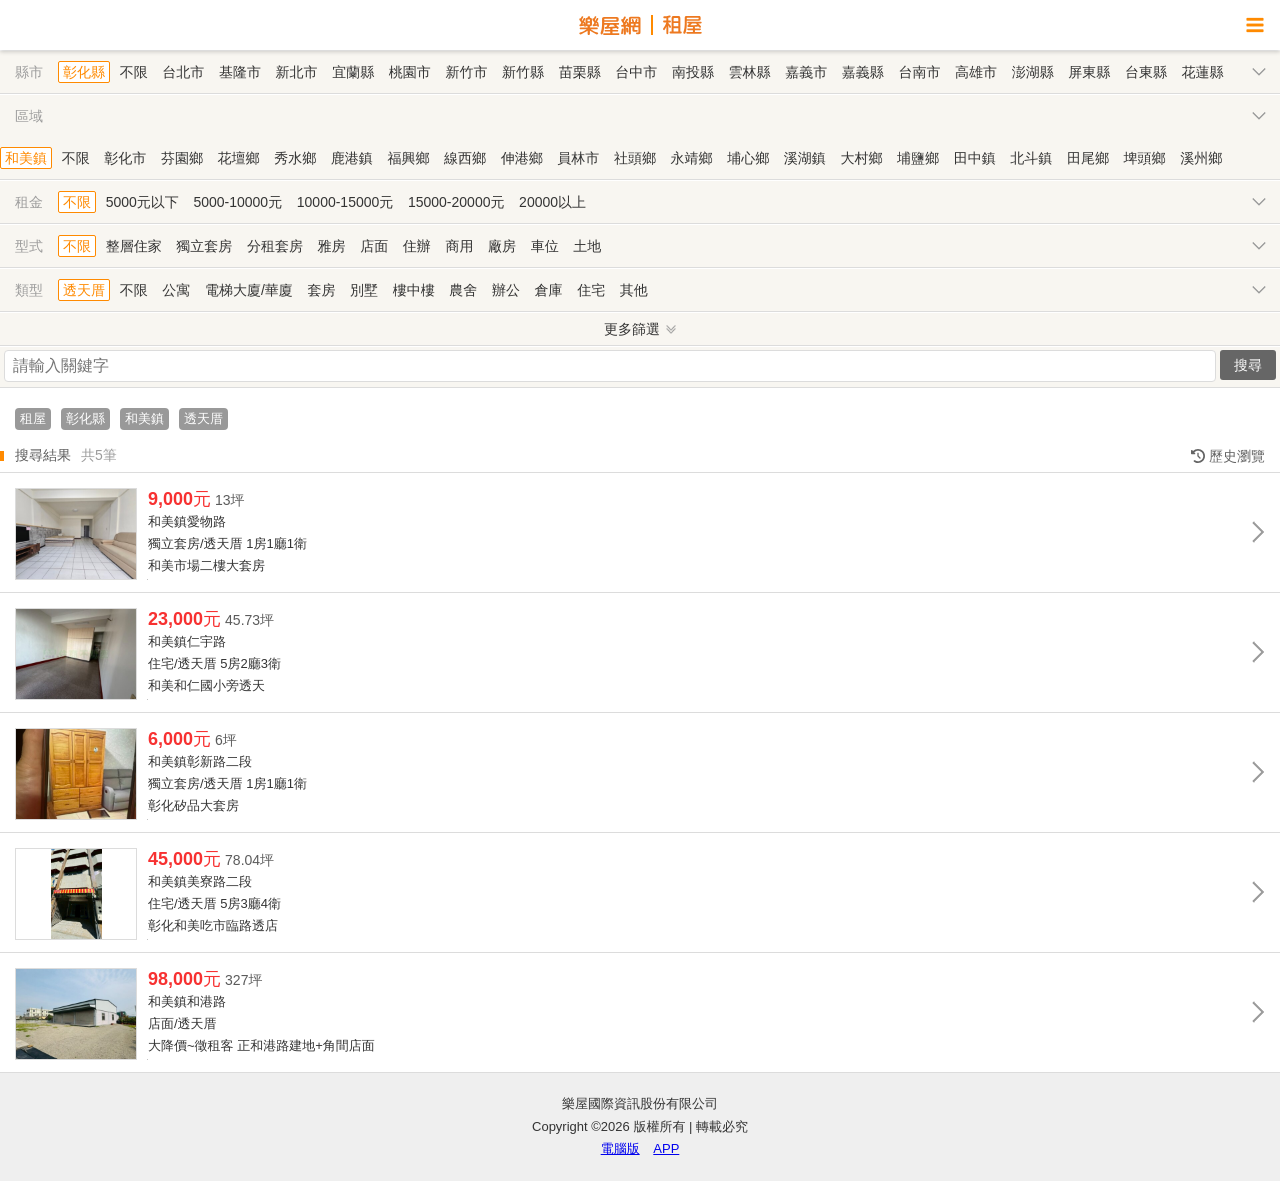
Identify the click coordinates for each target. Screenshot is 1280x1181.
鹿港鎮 (352, 158)
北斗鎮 (1031, 158)
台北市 (183, 72)
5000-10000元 (237, 202)
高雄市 (976, 72)
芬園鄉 (182, 158)
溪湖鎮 (805, 158)
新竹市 (466, 72)
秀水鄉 (295, 158)
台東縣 (1146, 72)
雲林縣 (750, 72)
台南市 (919, 72)
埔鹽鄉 (918, 158)
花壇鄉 (239, 158)
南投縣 (693, 72)
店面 (374, 246)
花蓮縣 (1203, 72)
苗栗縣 (580, 72)
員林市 (578, 158)
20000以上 (552, 202)
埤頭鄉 (1145, 158)
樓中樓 (414, 290)
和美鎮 (26, 158)
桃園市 (410, 72)
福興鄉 (408, 158)
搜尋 (1248, 365)
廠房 (502, 246)
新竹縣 (523, 72)
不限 (134, 72)
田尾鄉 (1088, 158)
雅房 (332, 246)
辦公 (506, 290)
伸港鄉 (522, 158)
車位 (545, 246)
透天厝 (84, 290)
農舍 (463, 290)
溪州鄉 (1201, 158)
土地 (587, 246)
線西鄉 (465, 158)
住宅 (591, 290)
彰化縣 (84, 72)
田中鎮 (975, 158)
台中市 (636, 72)
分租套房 (275, 246)
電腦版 (620, 1148)
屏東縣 (1089, 72)
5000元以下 (142, 202)
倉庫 (549, 290)
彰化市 (125, 158)
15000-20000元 (456, 202)
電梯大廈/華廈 (249, 290)
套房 (321, 290)
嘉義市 (806, 72)
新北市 (297, 72)
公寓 (176, 290)
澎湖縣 (1033, 72)
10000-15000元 (345, 202)
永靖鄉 (692, 158)
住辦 (417, 246)
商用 (459, 246)
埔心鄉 (748, 158)
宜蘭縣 (353, 72)
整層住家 (134, 246)
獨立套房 (204, 246)
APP (666, 1148)
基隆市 (240, 72)
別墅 (364, 290)
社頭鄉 (635, 158)
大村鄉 (861, 158)
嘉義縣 (863, 72)
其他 (634, 290)
